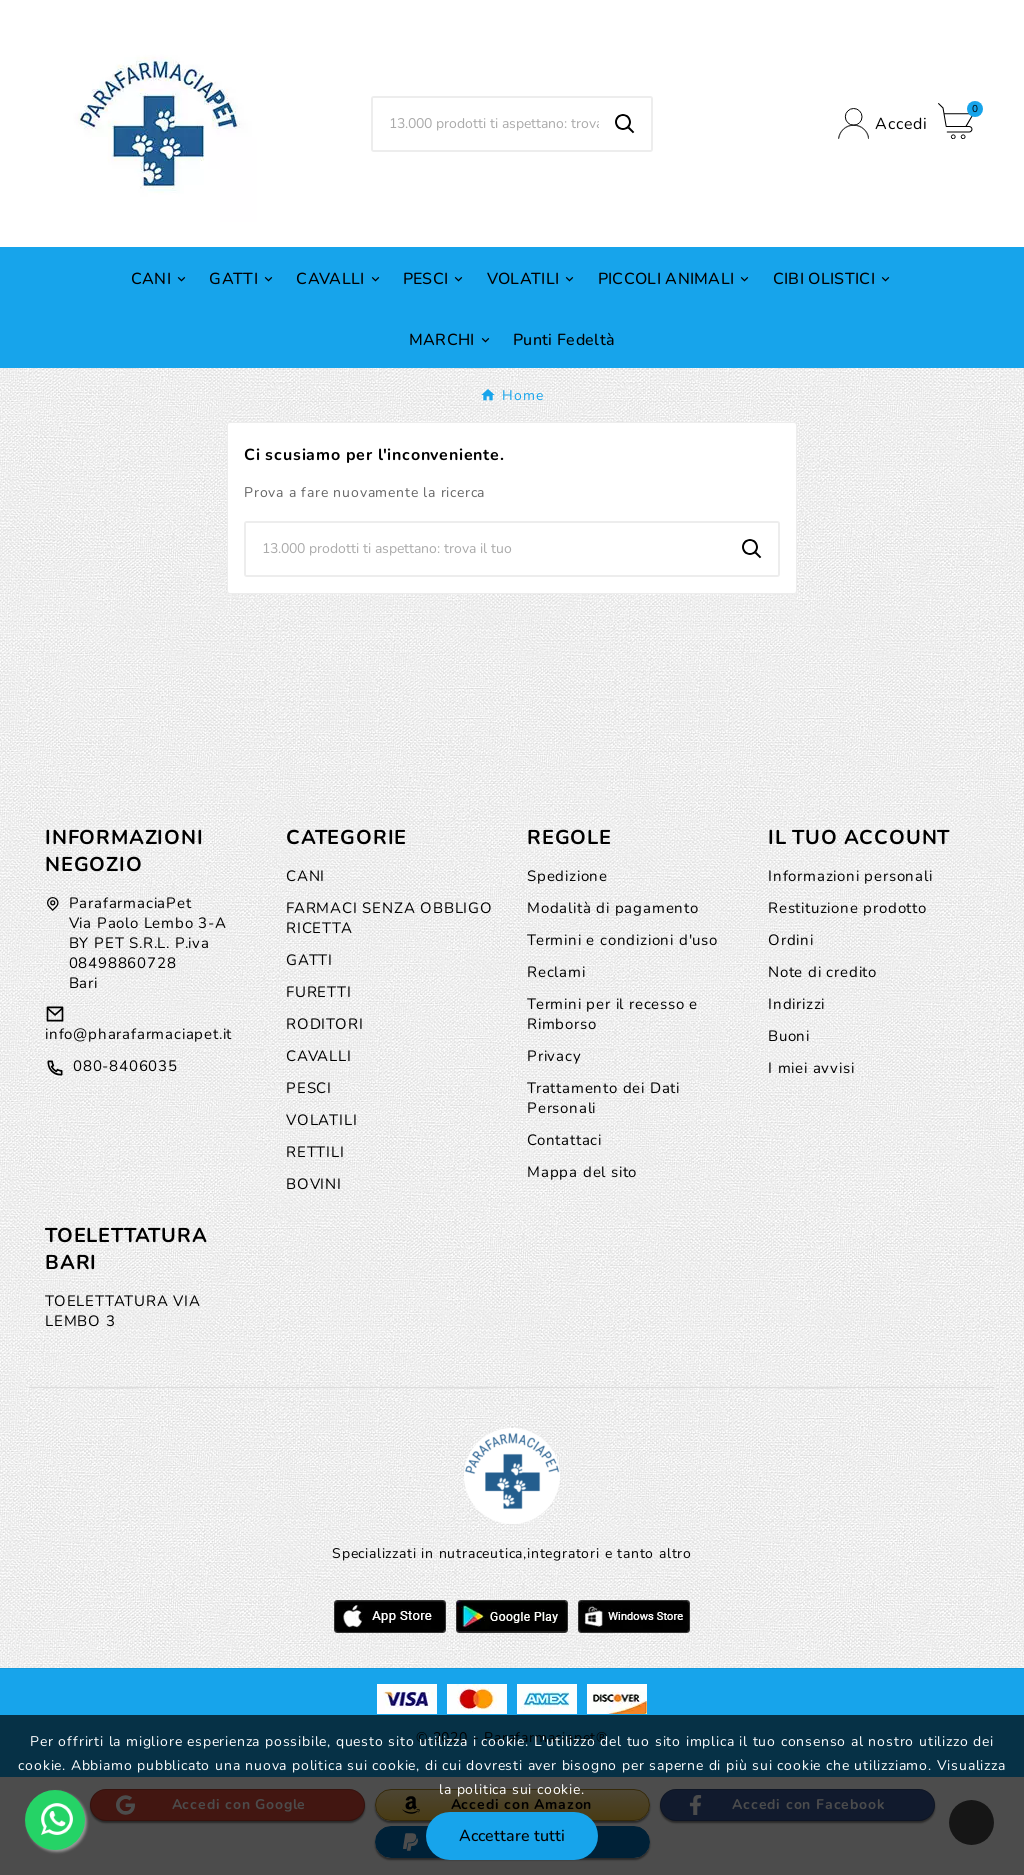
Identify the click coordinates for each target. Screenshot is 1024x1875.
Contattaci (564, 1140)
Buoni (789, 1036)
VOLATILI (321, 1120)
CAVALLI (319, 1056)
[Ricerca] (485, 124)
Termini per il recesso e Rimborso (612, 1014)
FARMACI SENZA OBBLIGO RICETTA (389, 918)
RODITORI (324, 1024)
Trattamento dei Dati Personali (603, 1098)
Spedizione (567, 876)
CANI (305, 876)
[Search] (625, 124)
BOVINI (314, 1184)
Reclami (556, 972)
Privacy (554, 1056)
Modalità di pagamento (613, 908)
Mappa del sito (582, 1172)
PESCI (309, 1088)
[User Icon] (883, 123)
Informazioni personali (850, 876)
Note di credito (822, 972)
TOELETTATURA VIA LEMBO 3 (123, 1311)
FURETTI (319, 992)
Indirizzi (796, 1004)
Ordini (791, 940)
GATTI (309, 960)
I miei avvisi (811, 1068)
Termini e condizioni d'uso (622, 940)
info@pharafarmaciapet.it (138, 1034)
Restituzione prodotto (847, 908)
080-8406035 (125, 1066)
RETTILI (315, 1152)
